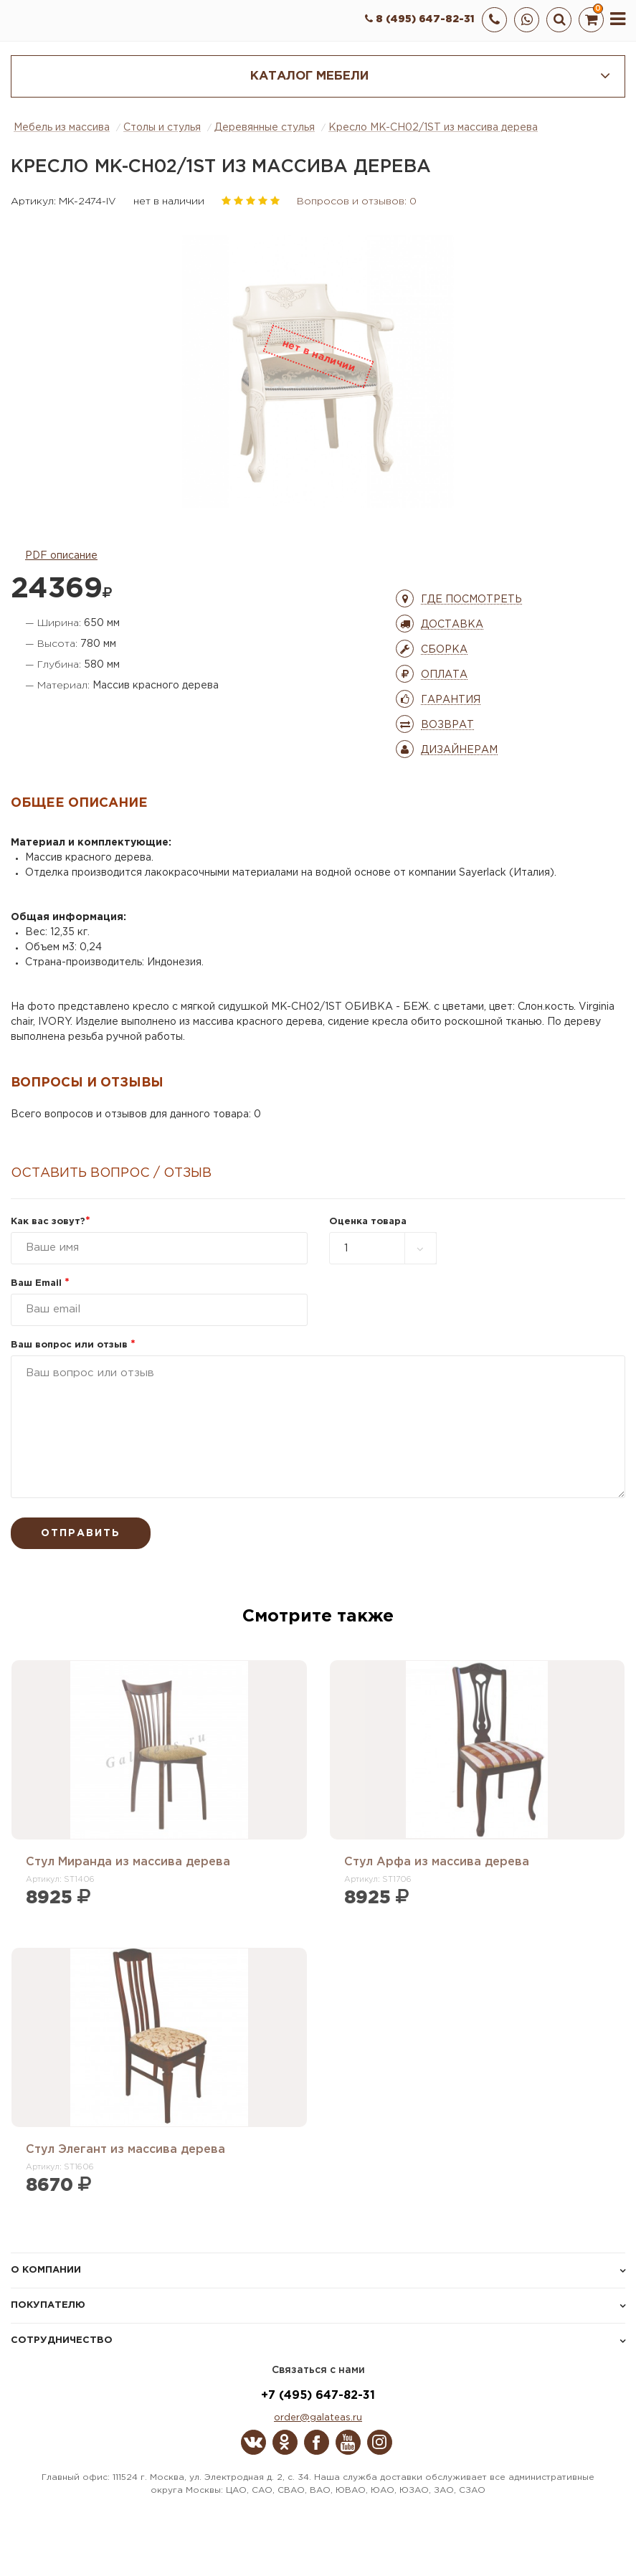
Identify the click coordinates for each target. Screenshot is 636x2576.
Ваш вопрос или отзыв (73, 1345)
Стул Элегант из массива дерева (125, 2149)
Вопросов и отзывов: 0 (357, 201)
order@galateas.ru (318, 2418)
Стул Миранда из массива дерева (128, 1862)
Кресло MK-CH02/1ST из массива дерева (433, 127)
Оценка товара (368, 1222)
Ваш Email (40, 1283)
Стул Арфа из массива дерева (436, 1862)
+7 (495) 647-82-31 (318, 2395)
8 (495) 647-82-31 (420, 19)
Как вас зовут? (50, 1221)
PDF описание (61, 555)
